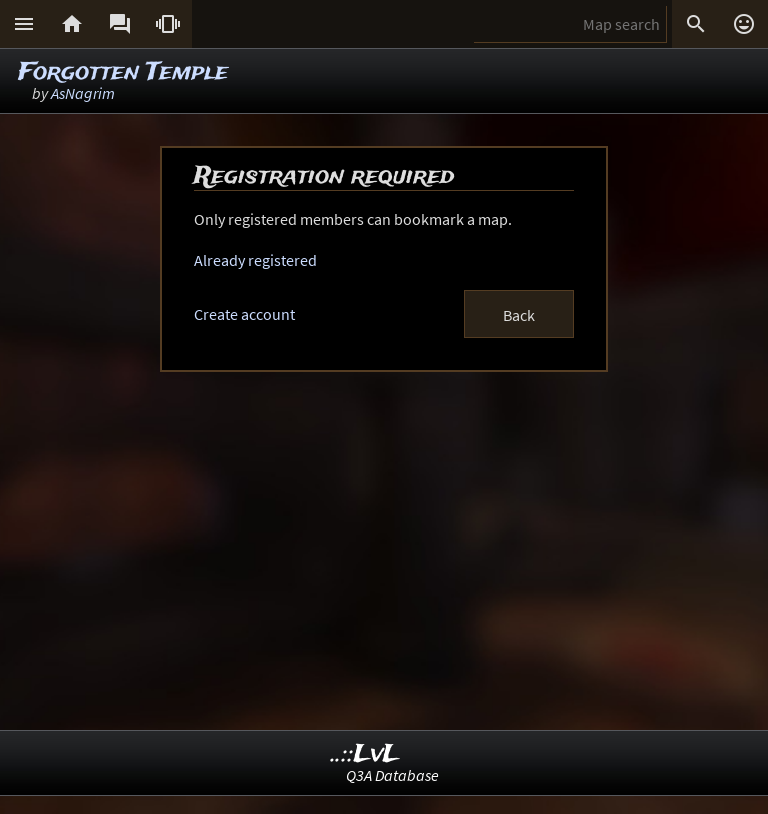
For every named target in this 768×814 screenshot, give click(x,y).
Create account (244, 314)
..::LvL (365, 754)
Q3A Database (392, 775)
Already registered (255, 260)
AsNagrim (83, 93)
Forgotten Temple (123, 72)
